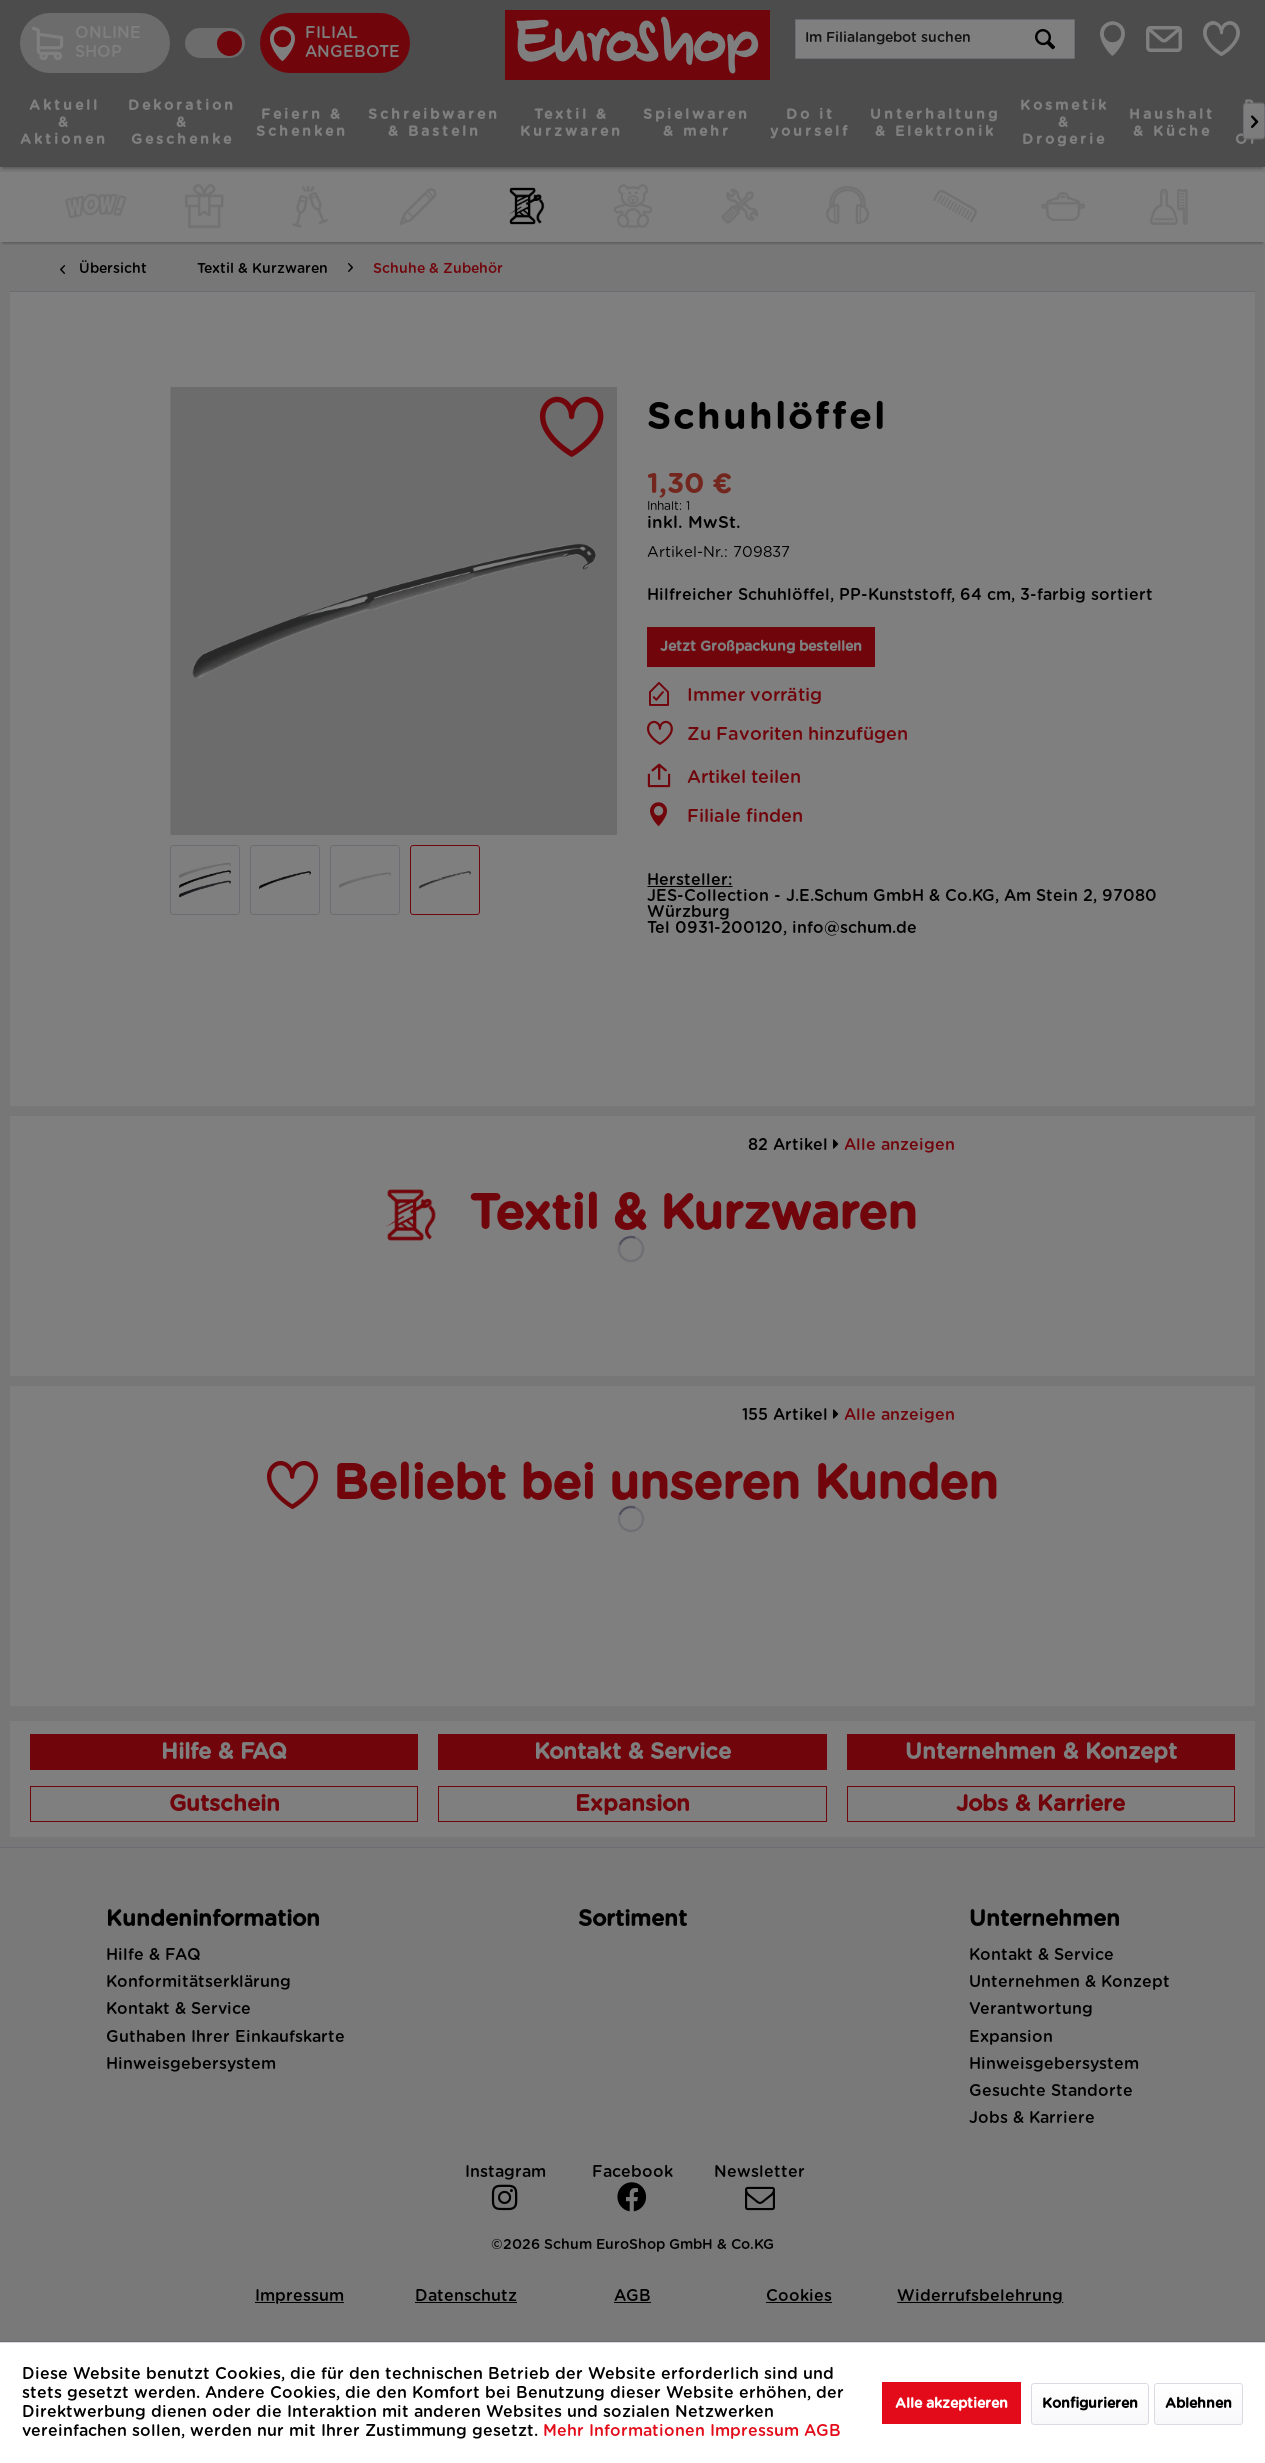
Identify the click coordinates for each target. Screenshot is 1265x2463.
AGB (822, 2431)
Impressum (757, 2431)
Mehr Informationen (626, 2431)
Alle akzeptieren (951, 2404)
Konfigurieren (1090, 2404)
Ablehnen (1198, 2404)
